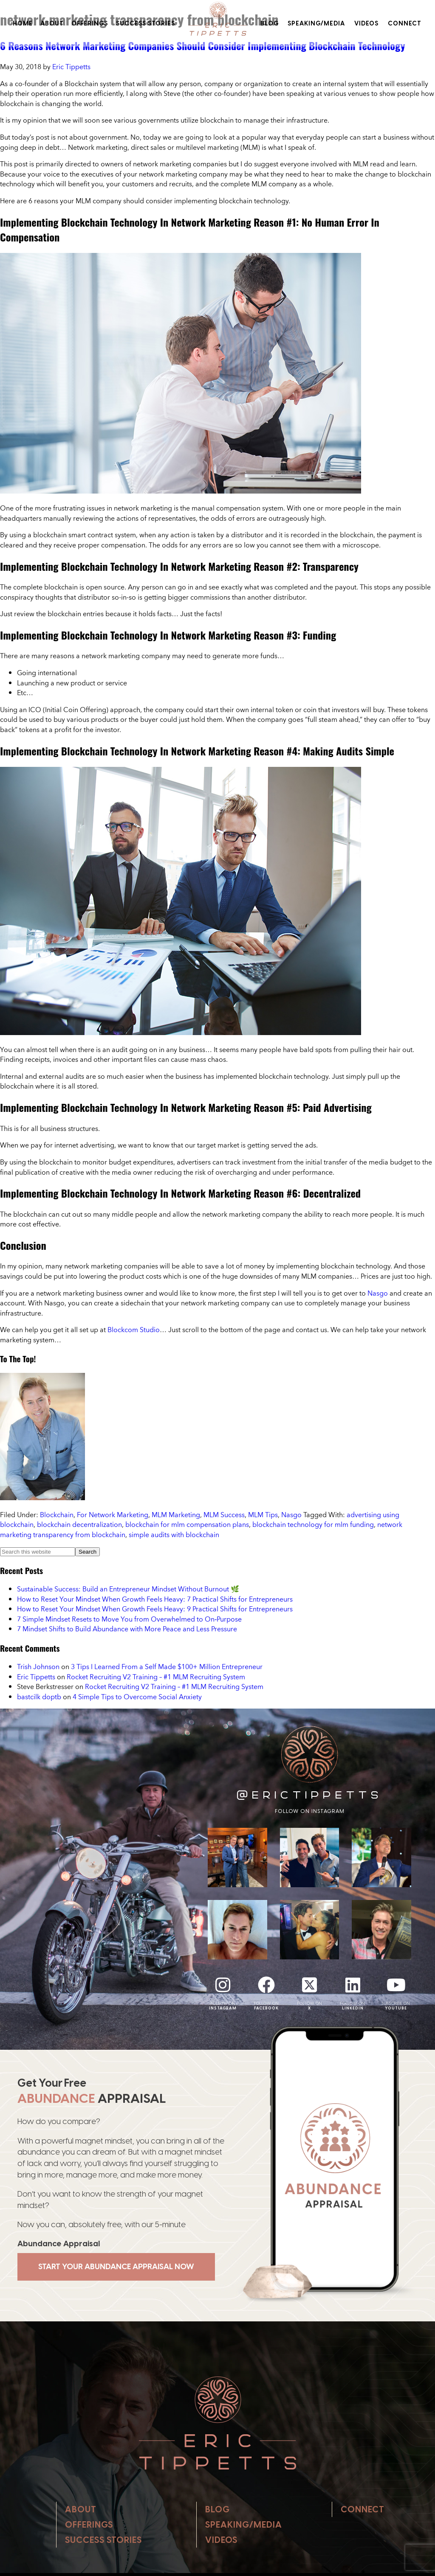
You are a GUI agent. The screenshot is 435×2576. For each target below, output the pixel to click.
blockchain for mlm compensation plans (187, 1524)
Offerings (89, 23)
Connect (404, 23)
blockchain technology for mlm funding (313, 1524)
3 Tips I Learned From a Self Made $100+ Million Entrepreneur (167, 1666)
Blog (269, 23)
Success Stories (145, 23)
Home (23, 23)
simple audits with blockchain (174, 1534)
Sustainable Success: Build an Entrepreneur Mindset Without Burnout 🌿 (128, 1588)
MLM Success (224, 1514)
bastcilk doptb (39, 1696)
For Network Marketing (112, 1514)
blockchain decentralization (79, 1524)
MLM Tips (263, 1514)
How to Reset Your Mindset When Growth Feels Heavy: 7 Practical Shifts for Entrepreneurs (155, 1599)
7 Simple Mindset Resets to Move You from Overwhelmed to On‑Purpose (129, 1619)
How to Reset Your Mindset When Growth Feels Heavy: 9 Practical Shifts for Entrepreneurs (155, 1608)
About (52, 23)
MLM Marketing (176, 1514)
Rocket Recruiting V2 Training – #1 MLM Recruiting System (156, 1676)
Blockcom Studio (133, 1329)
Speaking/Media (316, 23)
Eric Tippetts (36, 1676)
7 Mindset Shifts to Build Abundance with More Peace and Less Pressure (127, 1628)
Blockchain (56, 1514)
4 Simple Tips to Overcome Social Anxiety (137, 1696)
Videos (366, 23)
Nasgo (377, 1293)
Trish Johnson (38, 1666)
